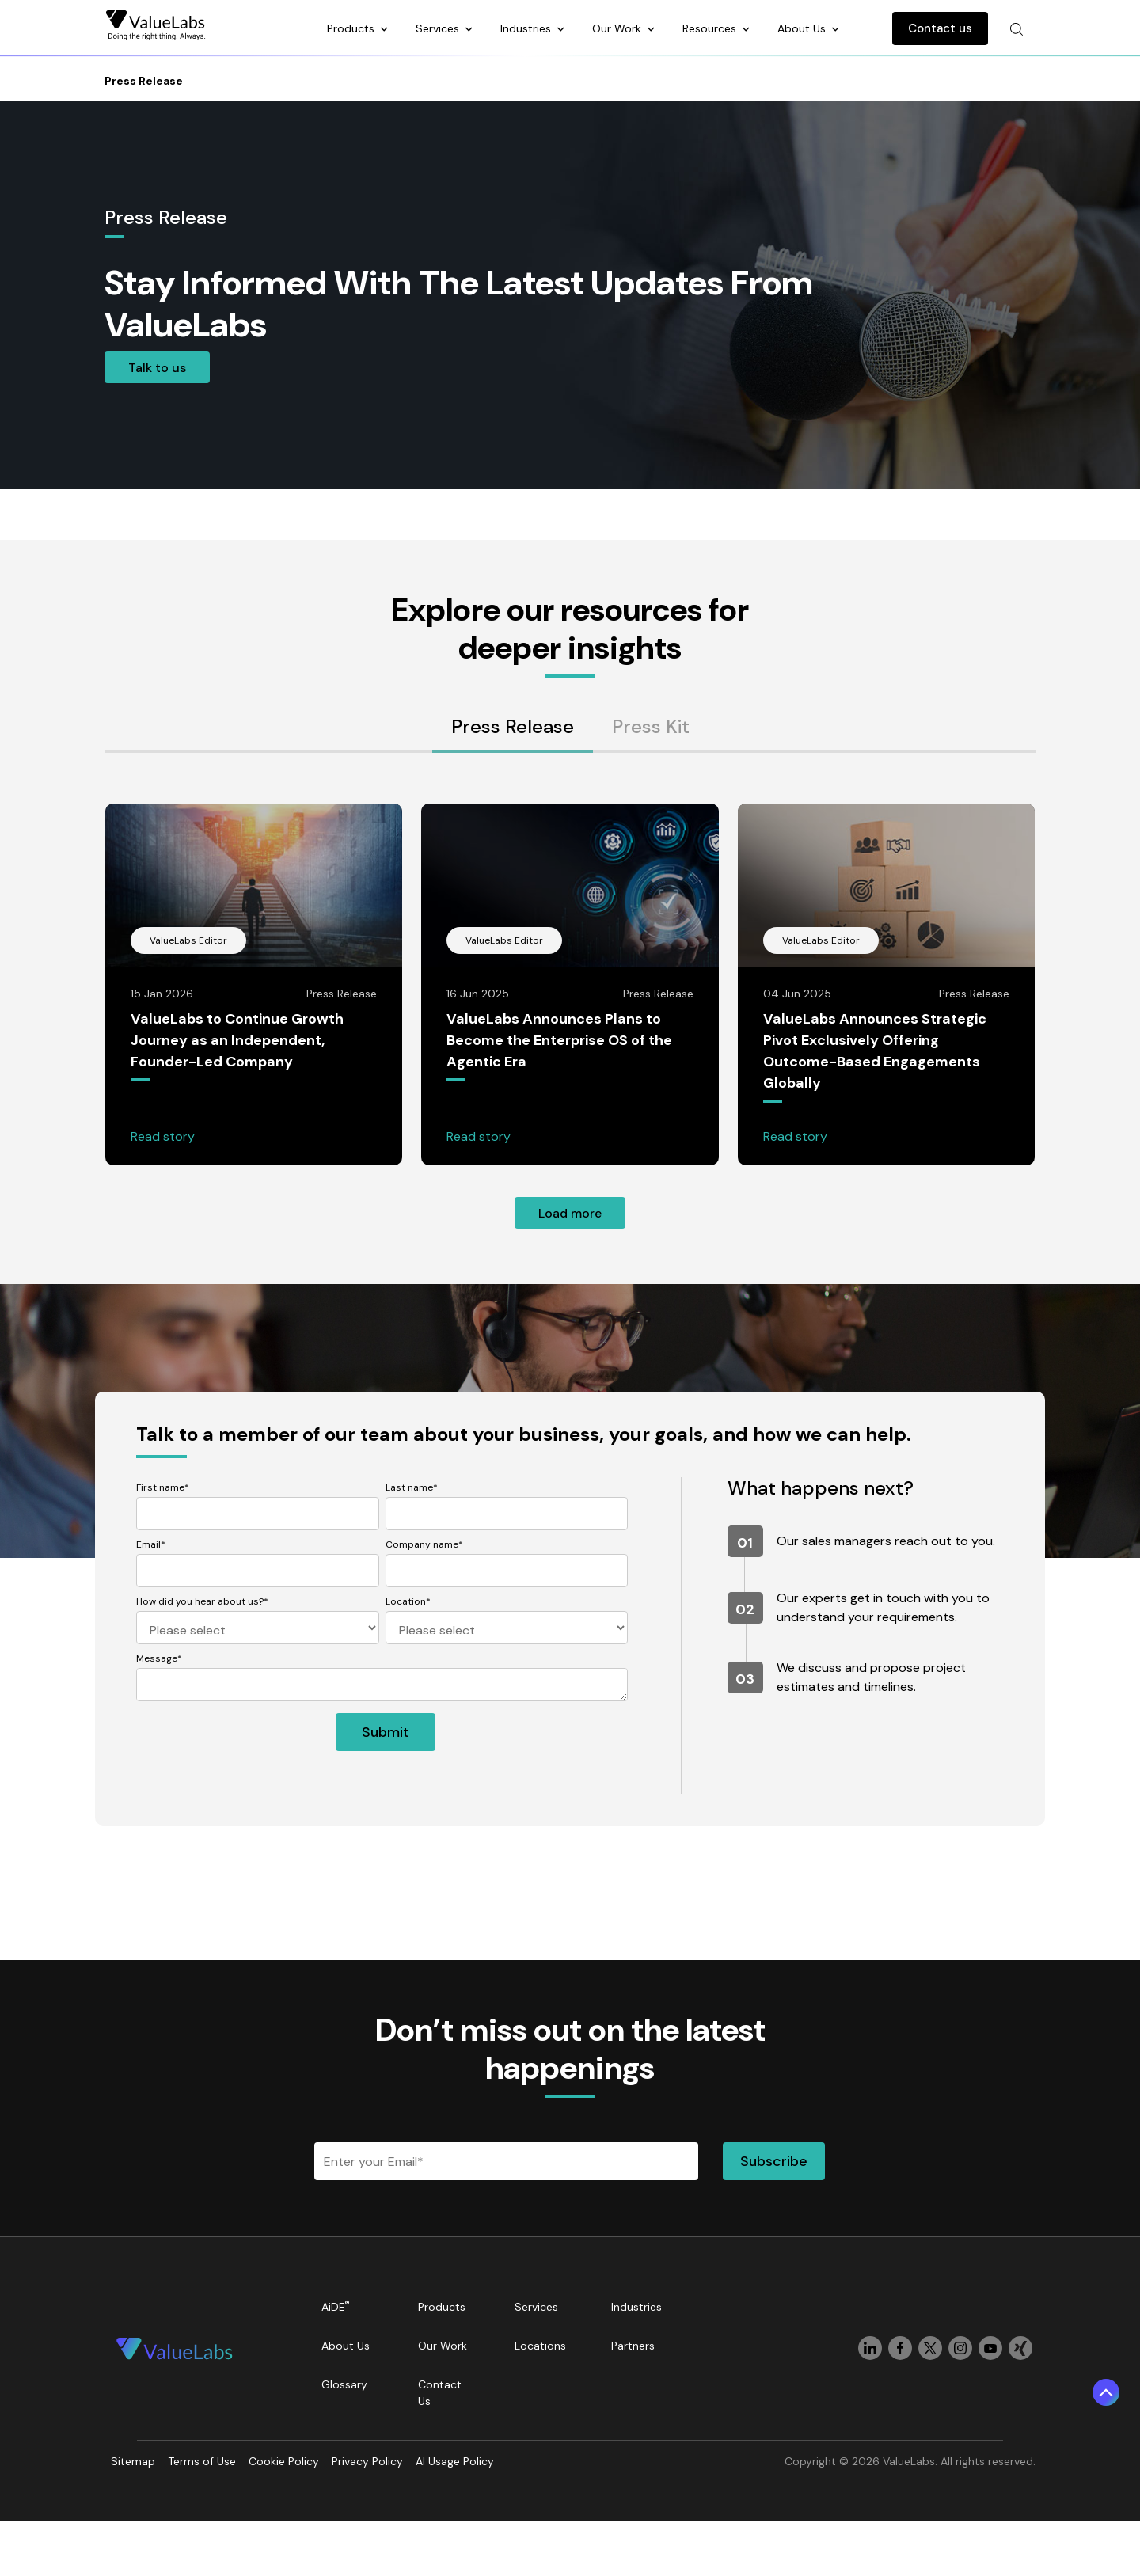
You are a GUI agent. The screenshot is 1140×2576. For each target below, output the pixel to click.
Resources (710, 28)
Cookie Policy (284, 2461)
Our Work (618, 28)
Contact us (940, 28)
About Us (803, 28)
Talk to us (157, 367)
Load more (570, 1213)
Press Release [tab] (512, 726)
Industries (527, 28)
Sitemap (133, 2461)
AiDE (335, 2306)
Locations (540, 2346)
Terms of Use (202, 2461)
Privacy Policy (367, 2461)
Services (439, 28)
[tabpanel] (570, 1016)
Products (352, 28)
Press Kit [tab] (651, 726)
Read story (163, 1136)
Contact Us (440, 2392)
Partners (633, 2346)
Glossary (344, 2384)
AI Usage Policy (455, 2461)
